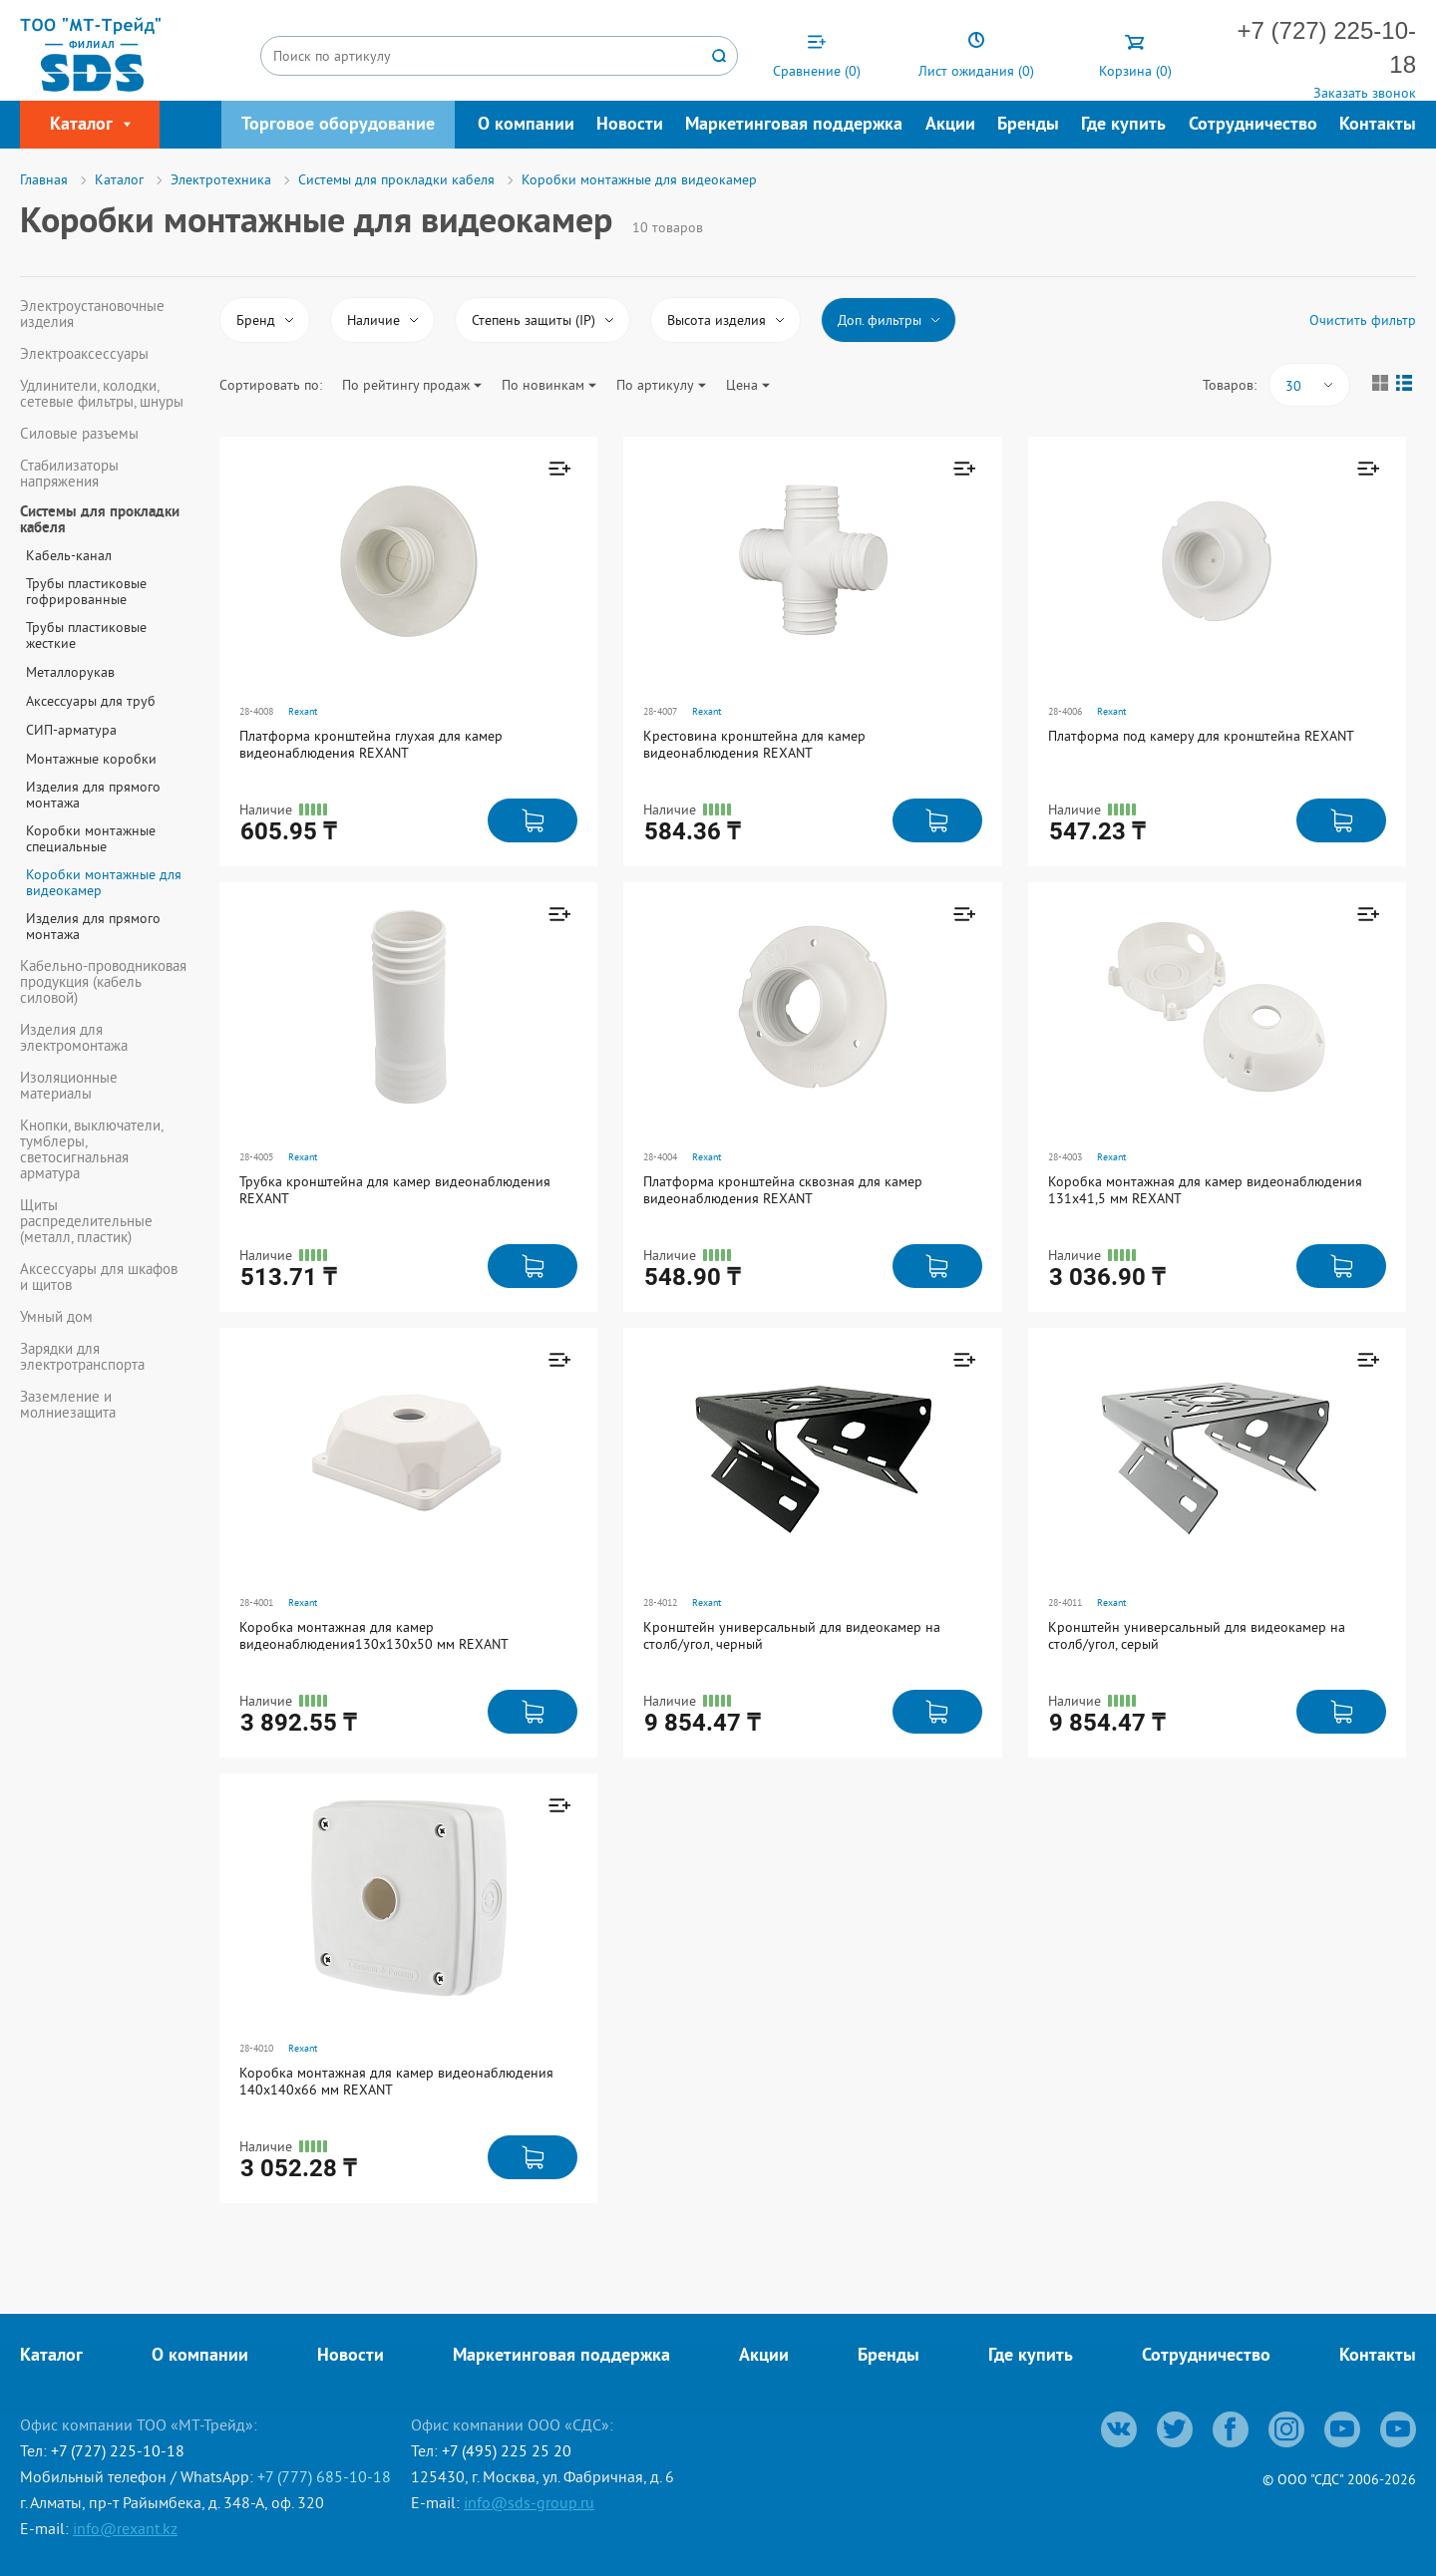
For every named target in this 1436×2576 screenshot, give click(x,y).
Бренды (1028, 125)
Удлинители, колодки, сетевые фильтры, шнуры (101, 394)
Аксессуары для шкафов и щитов (99, 1277)
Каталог (51, 2356)
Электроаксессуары (84, 354)
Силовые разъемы (79, 434)
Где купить (1123, 125)
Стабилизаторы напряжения (69, 473)
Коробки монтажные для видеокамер (103, 882)
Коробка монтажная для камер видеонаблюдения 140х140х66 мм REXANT (396, 2081)
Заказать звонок (1364, 93)
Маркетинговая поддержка (793, 125)
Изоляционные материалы (69, 1086)
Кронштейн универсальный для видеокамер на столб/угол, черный (791, 1635)
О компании (526, 125)
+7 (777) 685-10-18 (324, 2476)
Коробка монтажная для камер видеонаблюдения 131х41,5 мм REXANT (1205, 1189)
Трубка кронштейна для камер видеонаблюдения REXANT (394, 1189)
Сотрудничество (1253, 125)
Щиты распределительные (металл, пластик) (86, 1221)
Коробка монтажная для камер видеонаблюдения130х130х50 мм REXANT (374, 1635)
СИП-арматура (71, 730)
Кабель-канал (69, 555)
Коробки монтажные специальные (91, 838)
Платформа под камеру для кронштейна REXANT (1201, 736)
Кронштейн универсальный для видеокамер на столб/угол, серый (1196, 1635)
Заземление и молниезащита (68, 1405)
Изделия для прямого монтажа (93, 794)
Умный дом (56, 1317)
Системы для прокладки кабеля (100, 521)
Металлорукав (70, 672)
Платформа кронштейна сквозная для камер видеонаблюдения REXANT (782, 1189)
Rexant (302, 711)
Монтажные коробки (91, 759)
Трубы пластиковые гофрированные (86, 591)
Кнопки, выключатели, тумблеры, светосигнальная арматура (91, 1149)
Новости (629, 125)
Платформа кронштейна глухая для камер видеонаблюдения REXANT (371, 744)
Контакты (1377, 125)
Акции (950, 125)
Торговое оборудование (338, 125)
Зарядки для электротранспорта (82, 1357)
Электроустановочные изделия (92, 314)
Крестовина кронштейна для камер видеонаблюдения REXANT (754, 744)
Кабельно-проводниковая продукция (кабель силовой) (103, 982)
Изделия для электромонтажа (74, 1038)
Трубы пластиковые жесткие (86, 635)
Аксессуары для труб (91, 701)
